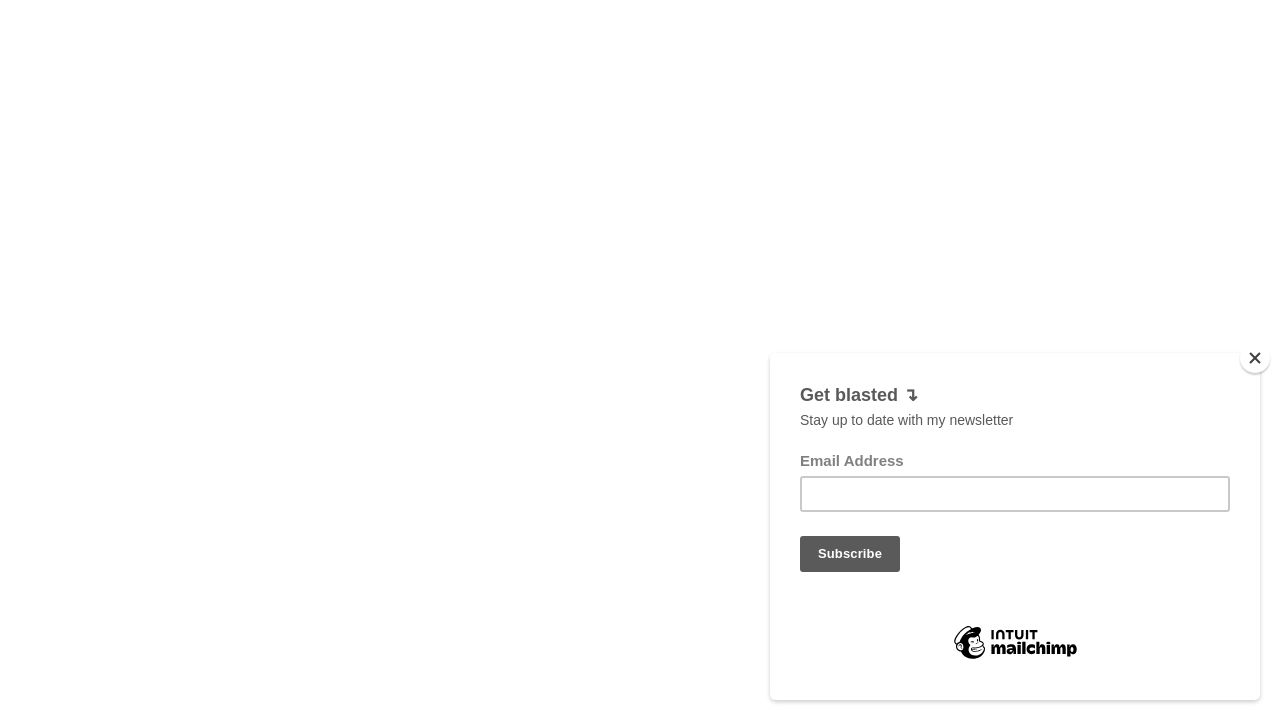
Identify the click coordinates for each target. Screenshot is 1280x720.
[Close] (1255, 382)
